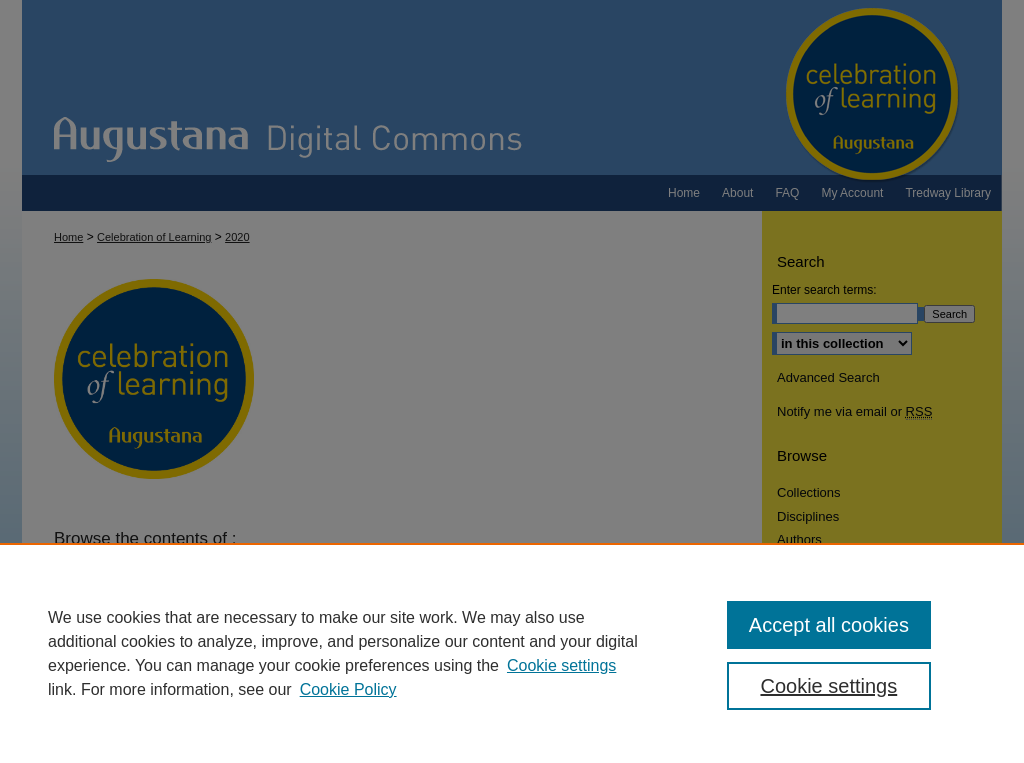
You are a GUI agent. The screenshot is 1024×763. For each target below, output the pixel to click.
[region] (512, 653)
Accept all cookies (829, 625)
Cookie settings (561, 665)
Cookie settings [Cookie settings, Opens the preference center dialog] (828, 686)
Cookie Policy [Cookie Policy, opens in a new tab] (348, 689)
